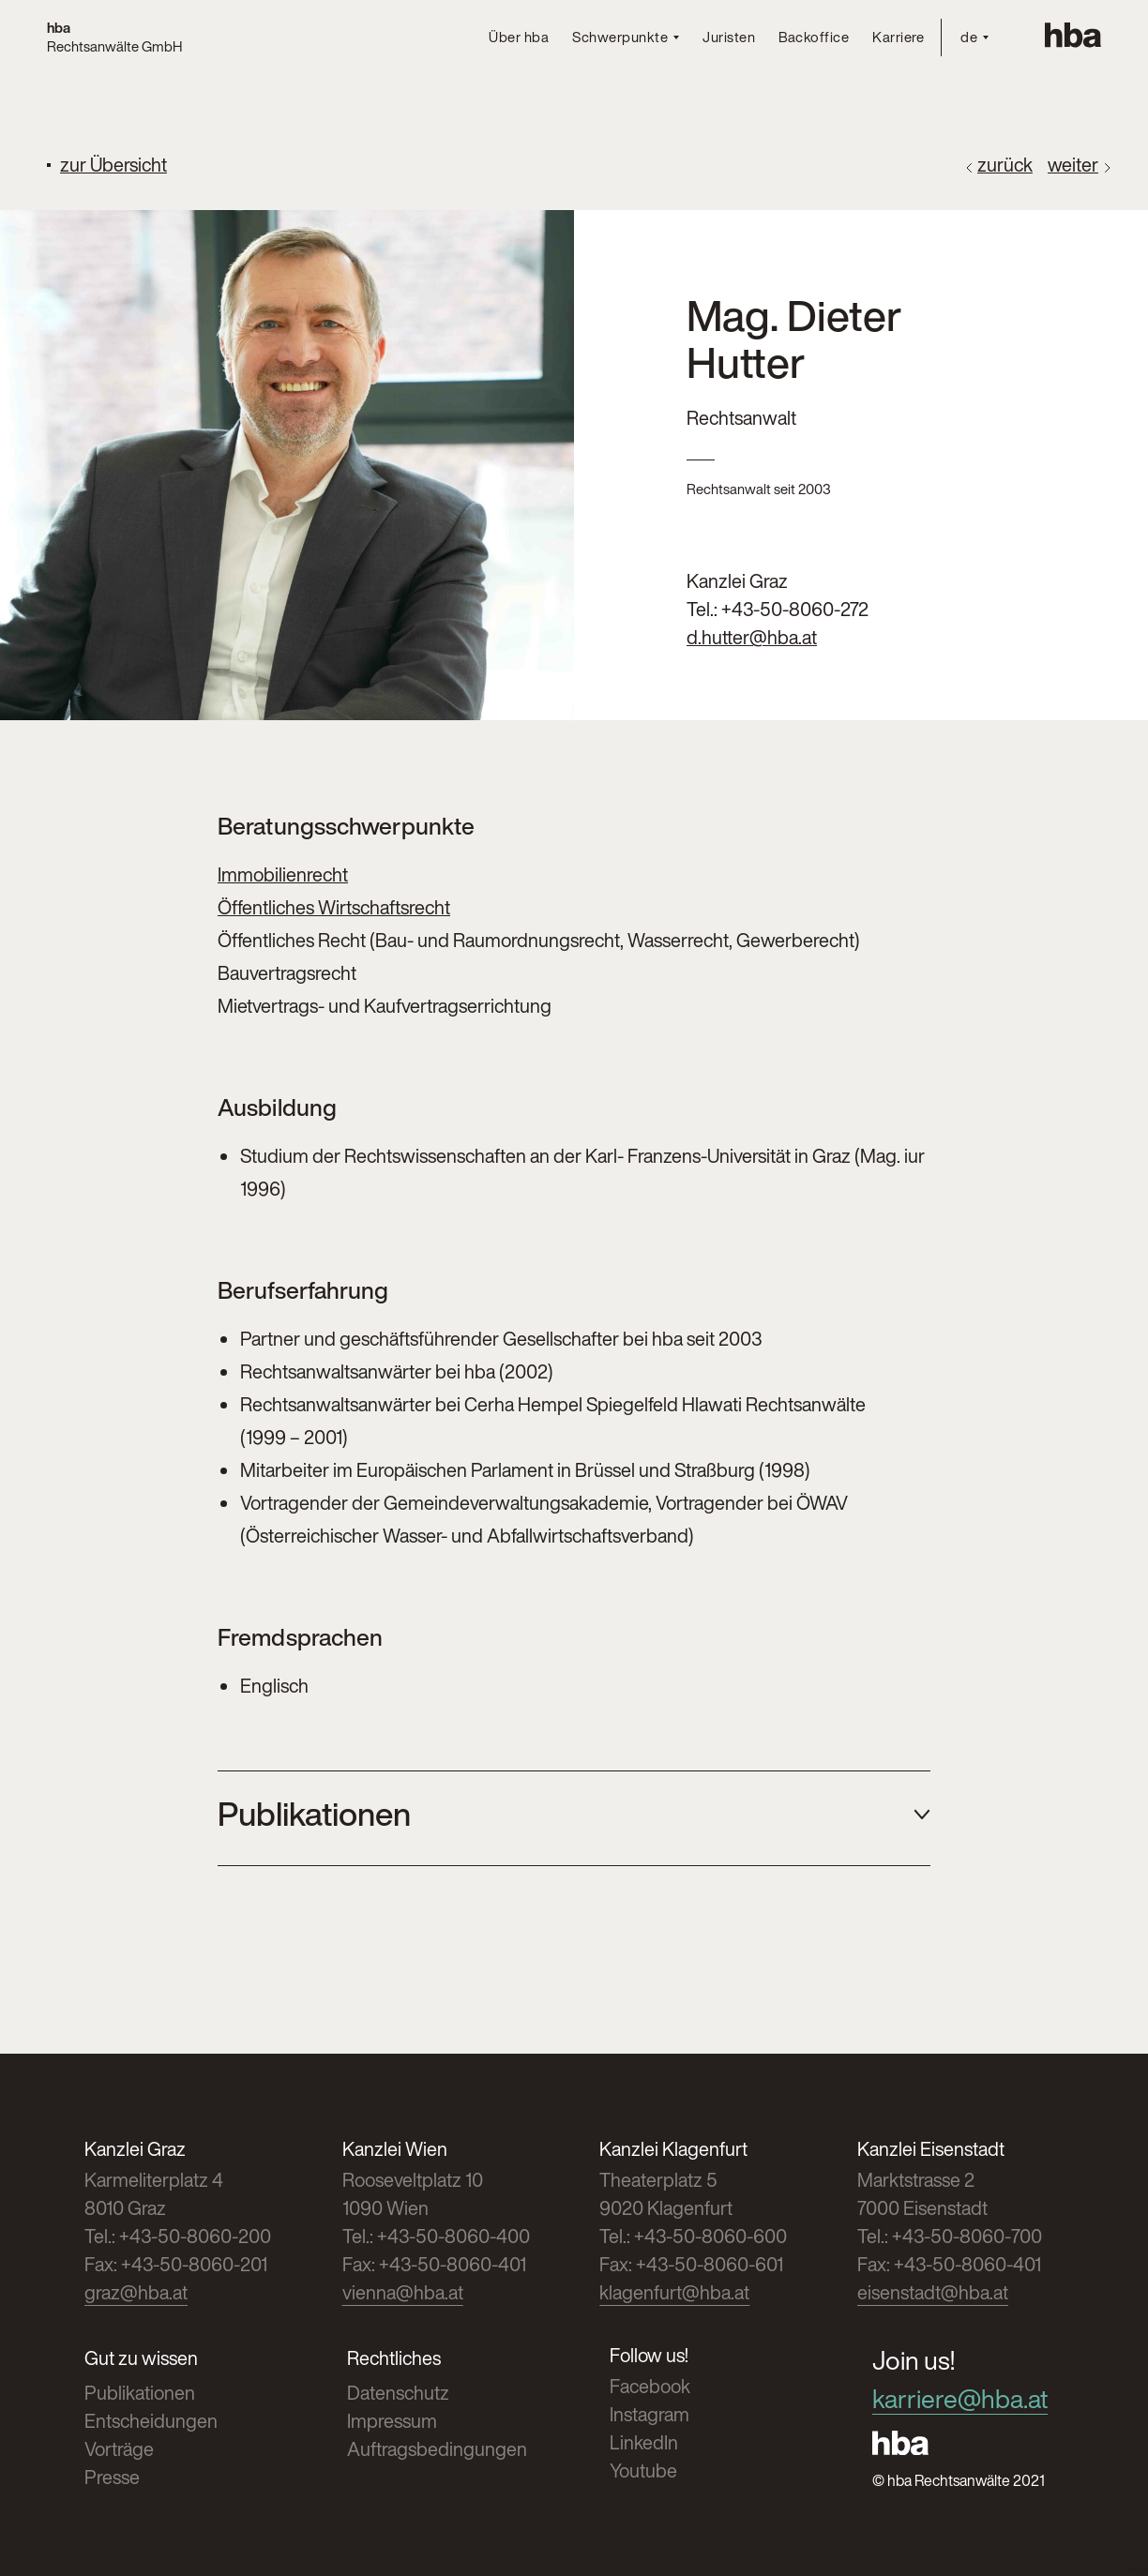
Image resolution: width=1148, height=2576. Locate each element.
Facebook (650, 2386)
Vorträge (119, 2449)
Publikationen (139, 2392)
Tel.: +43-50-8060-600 (693, 2236)
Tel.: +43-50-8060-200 (177, 2236)
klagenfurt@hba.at (674, 2292)
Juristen (728, 36)
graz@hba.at (136, 2292)
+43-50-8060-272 (795, 609)
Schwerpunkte (620, 37)
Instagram (649, 2414)
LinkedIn (644, 2442)
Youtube (643, 2470)
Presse (112, 2477)
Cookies (1133, 2571)
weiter (1073, 164)
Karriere (898, 36)
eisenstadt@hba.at (932, 2292)
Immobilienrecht (283, 874)
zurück (1005, 164)
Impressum (392, 2420)
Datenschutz (398, 2392)
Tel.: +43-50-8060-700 (949, 2236)
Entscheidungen (151, 2420)
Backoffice (813, 36)
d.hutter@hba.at (752, 637)
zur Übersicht (113, 164)
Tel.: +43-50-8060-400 (436, 2236)
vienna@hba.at (402, 2292)
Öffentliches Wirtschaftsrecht (334, 907)
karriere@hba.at (960, 2399)
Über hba (519, 36)
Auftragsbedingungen (437, 2449)
